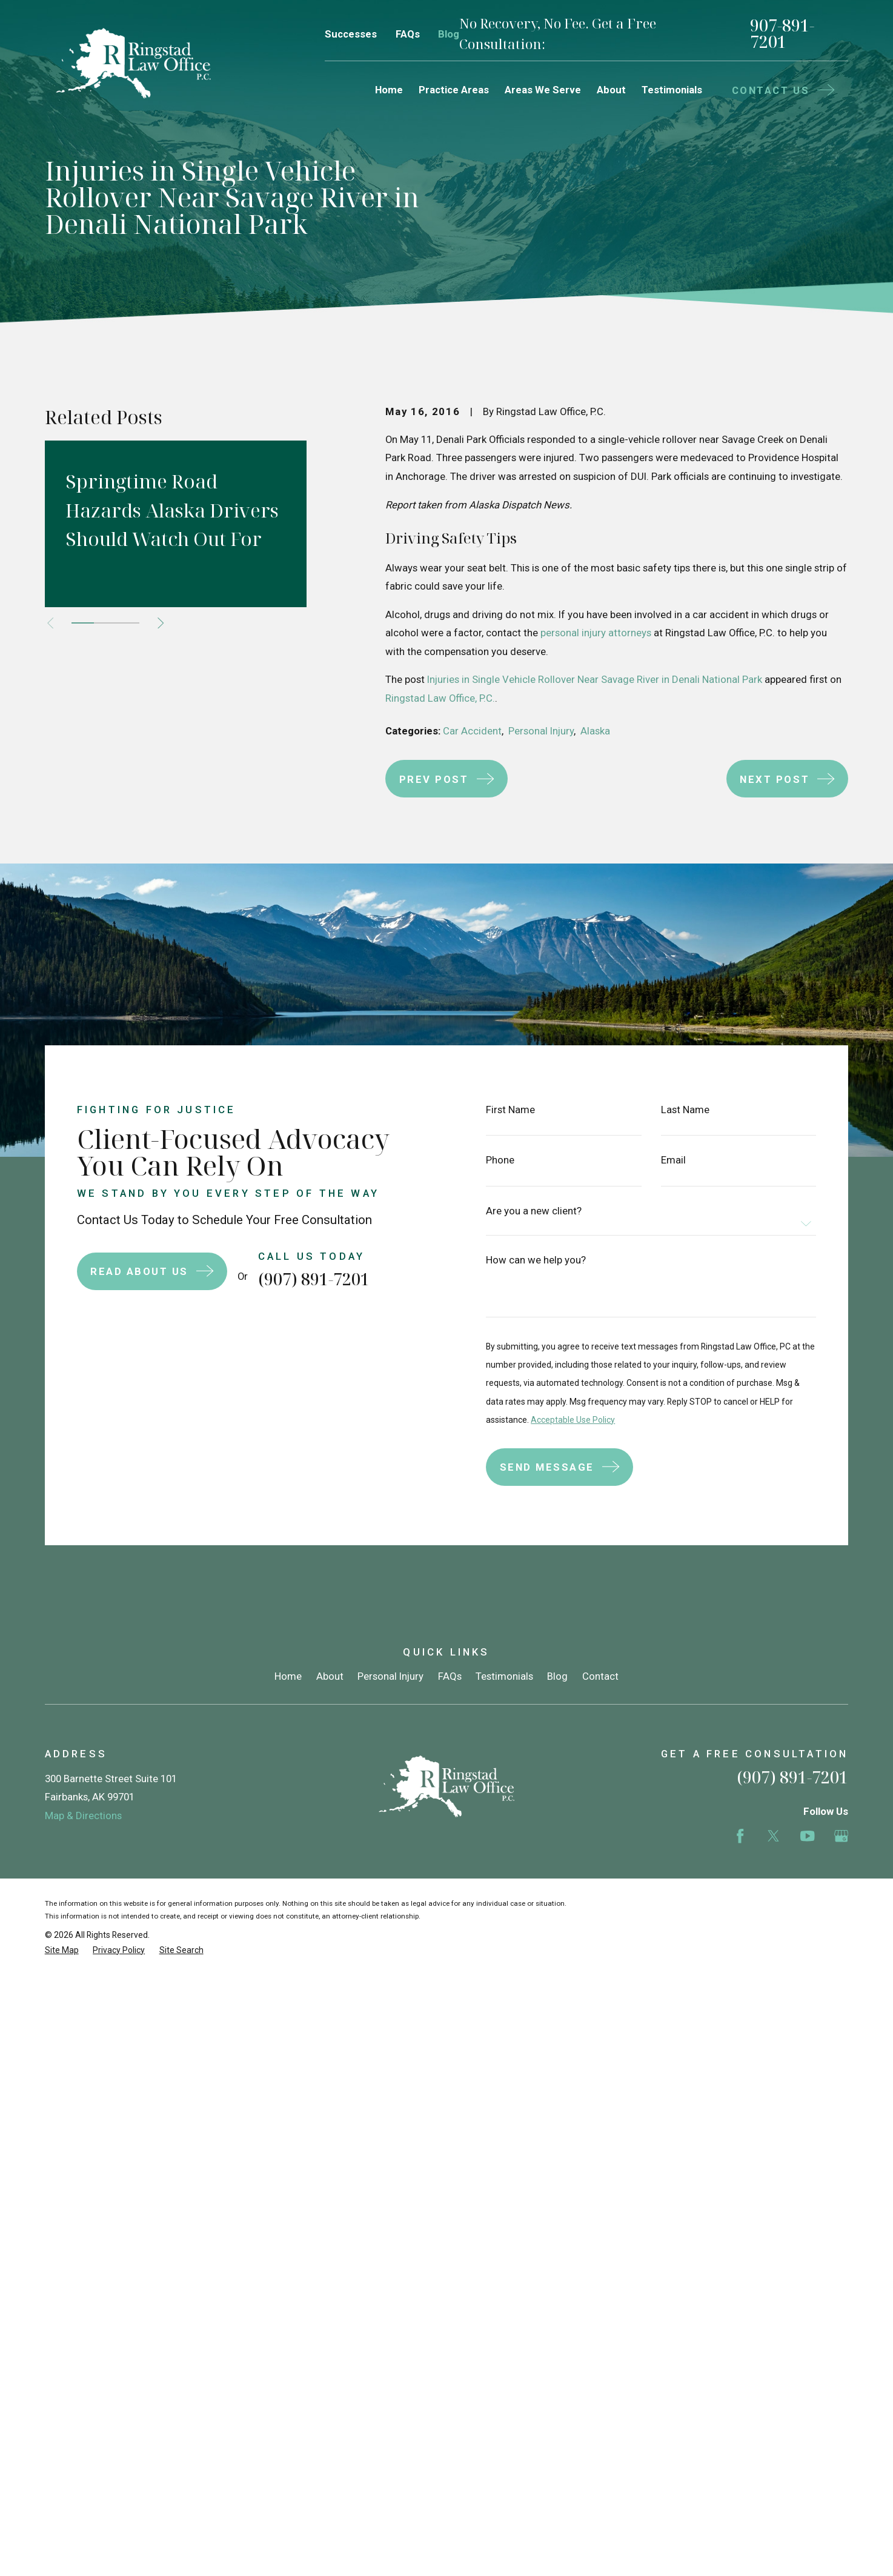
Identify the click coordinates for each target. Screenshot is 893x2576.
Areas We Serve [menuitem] (543, 90)
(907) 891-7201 (792, 1777)
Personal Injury (541, 731)
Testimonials (504, 1676)
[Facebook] (740, 1836)
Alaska (595, 731)
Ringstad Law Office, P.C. (440, 698)
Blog (448, 34)
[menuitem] (62, 1950)
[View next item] (160, 622)
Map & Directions (83, 1815)
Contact (600, 1676)
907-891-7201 (782, 34)
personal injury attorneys (595, 633)
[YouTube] (807, 1836)
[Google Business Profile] (841, 1836)
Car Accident (472, 731)
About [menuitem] (611, 90)
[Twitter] (773, 1836)
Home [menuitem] (389, 90)
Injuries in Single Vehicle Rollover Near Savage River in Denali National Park (594, 679)
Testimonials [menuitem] (672, 90)
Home (288, 1676)
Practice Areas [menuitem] (454, 90)
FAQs (408, 34)
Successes (351, 34)
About (330, 1676)
